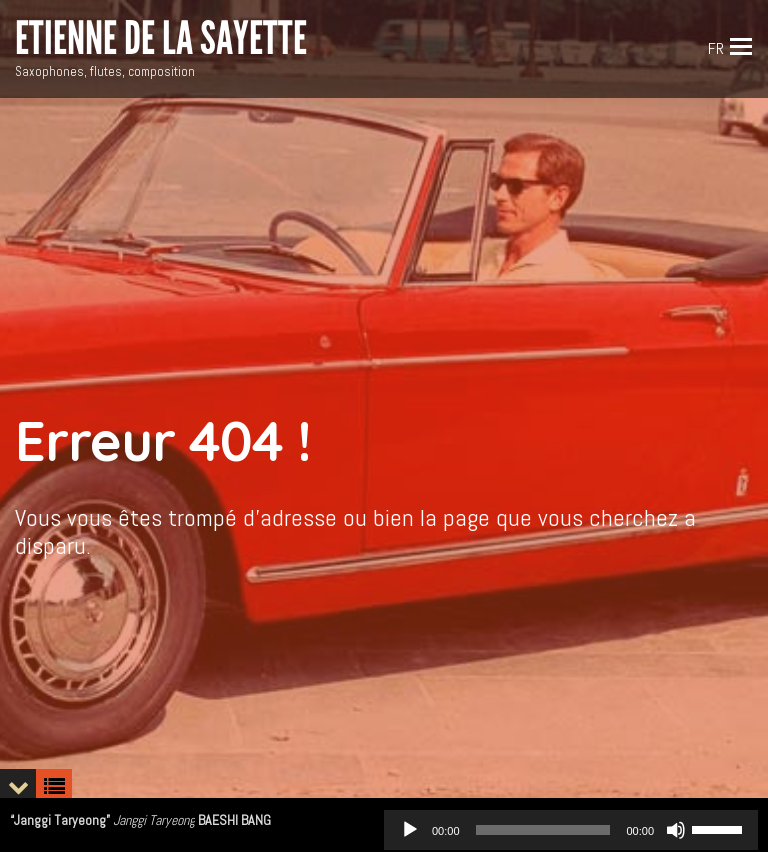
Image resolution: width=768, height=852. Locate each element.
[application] (571, 830)
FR (716, 48)
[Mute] (676, 830)
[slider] (543, 830)
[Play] (410, 830)
